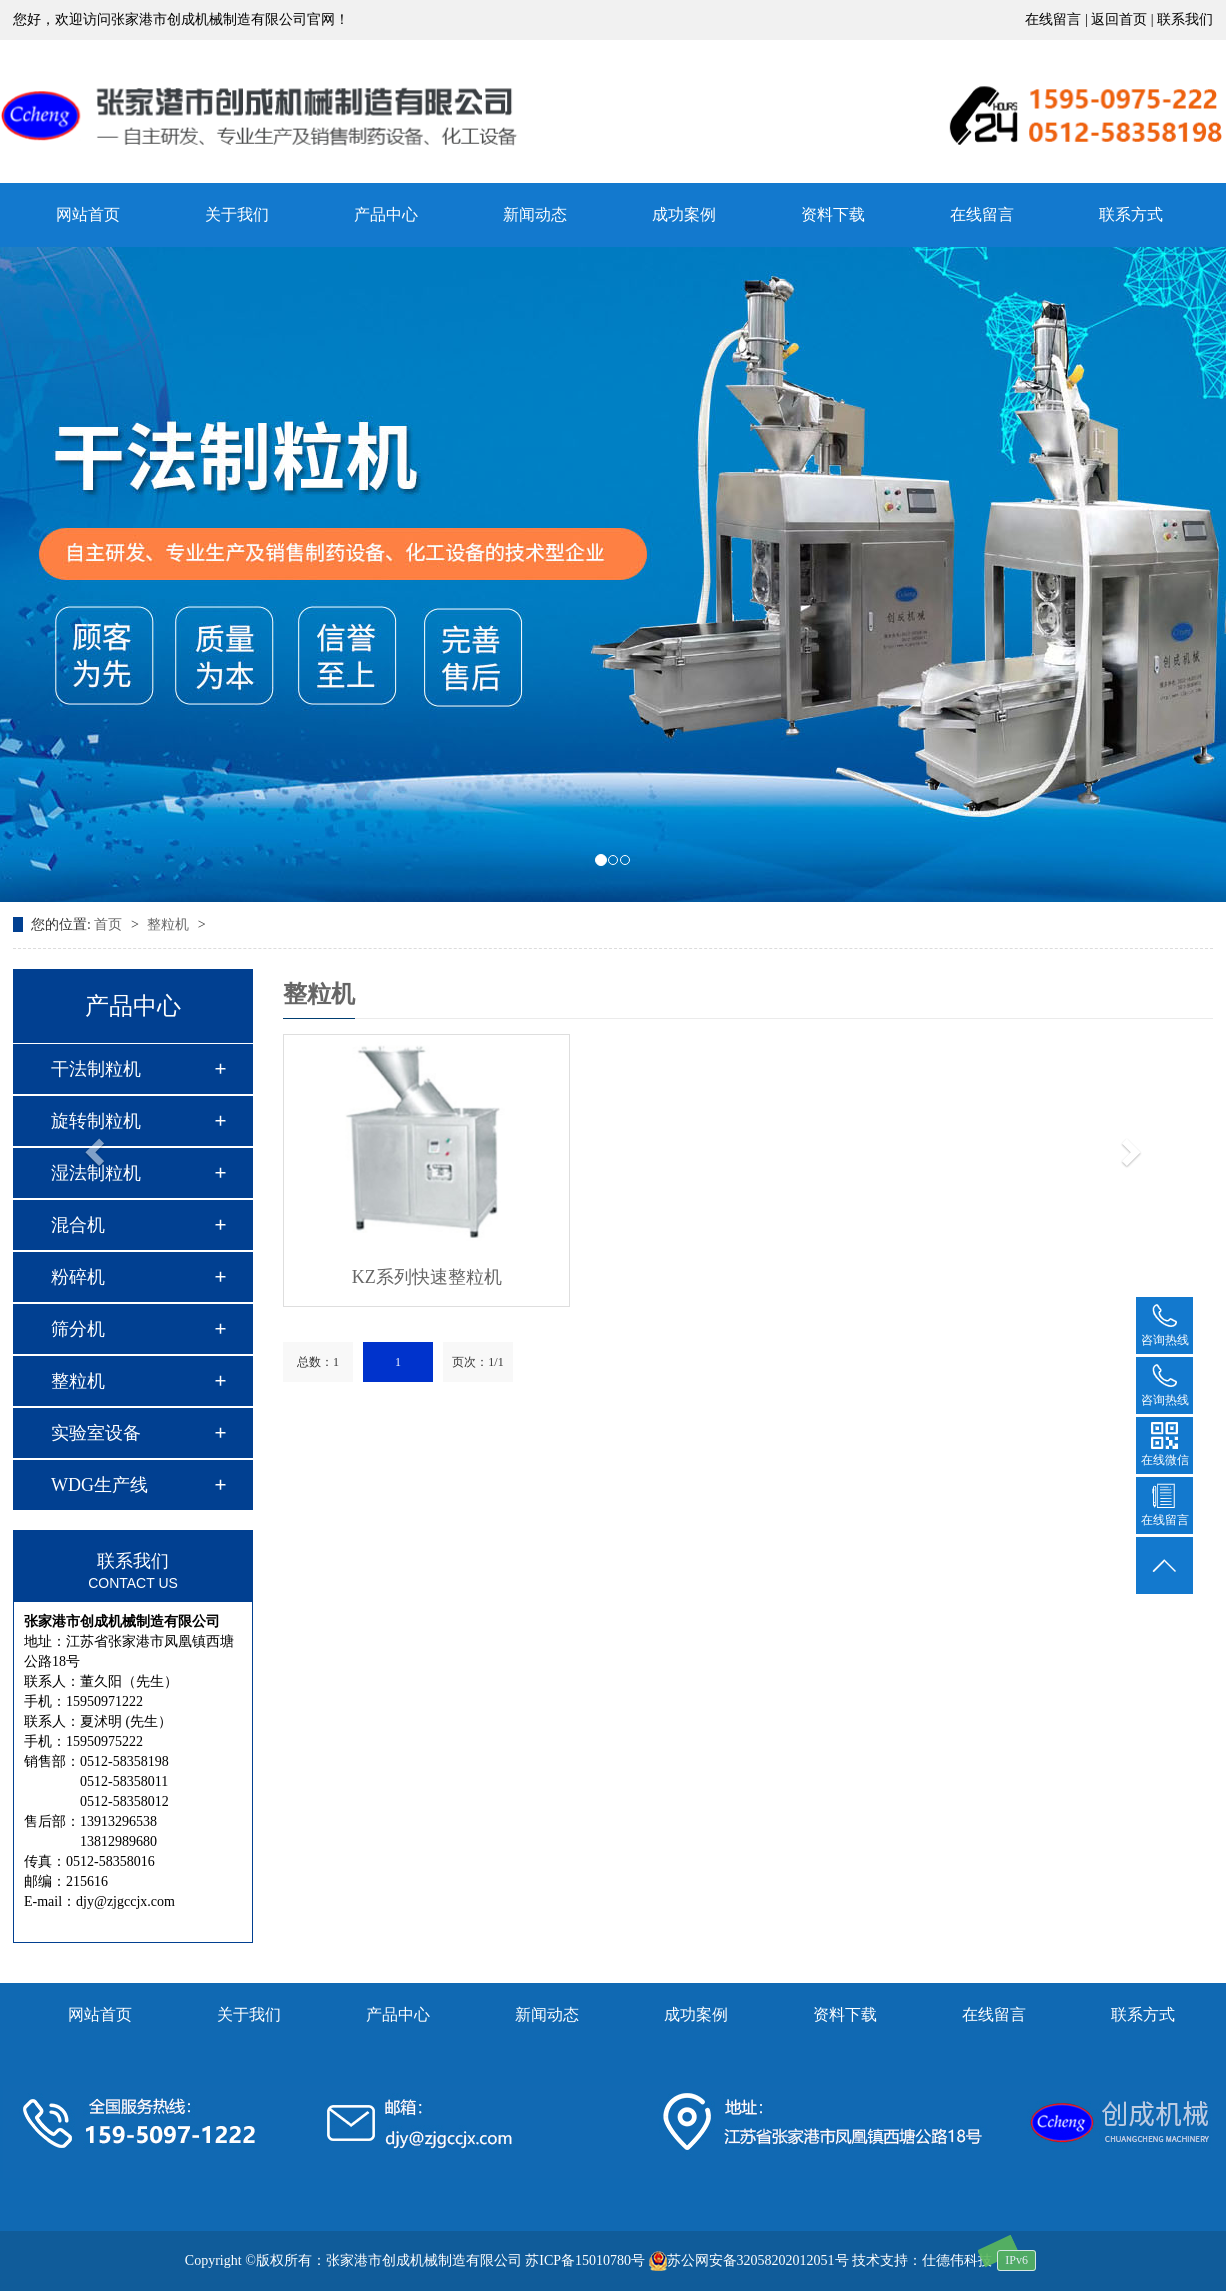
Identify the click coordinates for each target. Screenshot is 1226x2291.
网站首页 (100, 2014)
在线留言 (982, 214)
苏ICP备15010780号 (585, 2260)
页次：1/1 (477, 1362)
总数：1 (318, 1362)
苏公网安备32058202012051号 (749, 2260)
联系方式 (1143, 2014)
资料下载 (833, 214)
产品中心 (386, 214)
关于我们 (237, 214)
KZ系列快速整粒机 (427, 1277)
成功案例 (684, 214)
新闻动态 (535, 214)
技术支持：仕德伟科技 (922, 2260)
